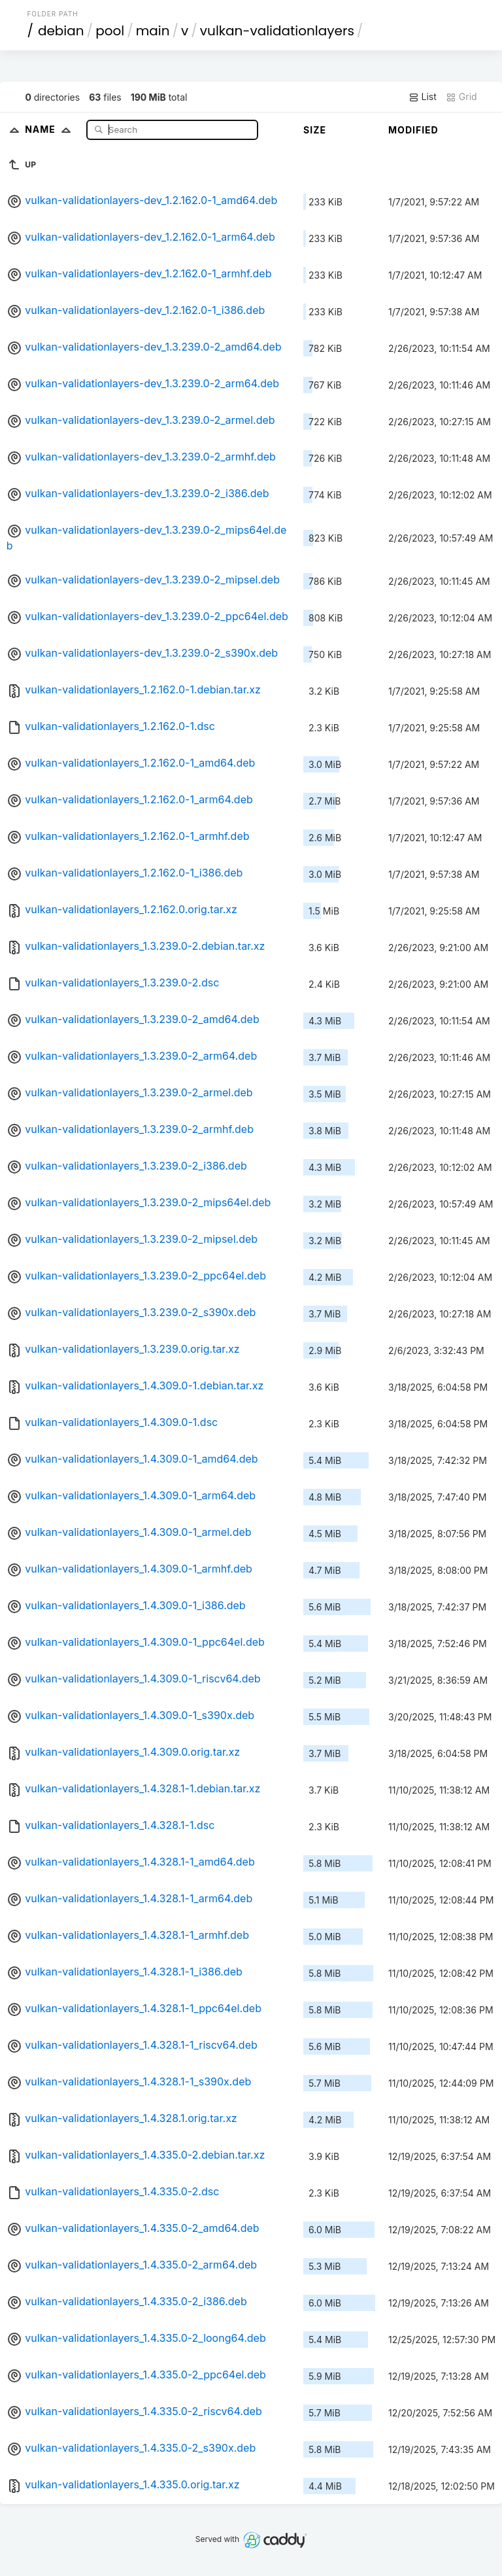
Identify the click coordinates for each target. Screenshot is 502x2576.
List (423, 97)
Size (314, 129)
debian (61, 31)
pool (109, 31)
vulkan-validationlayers (277, 31)
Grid (461, 97)
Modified (413, 129)
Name (50, 129)
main (153, 31)
